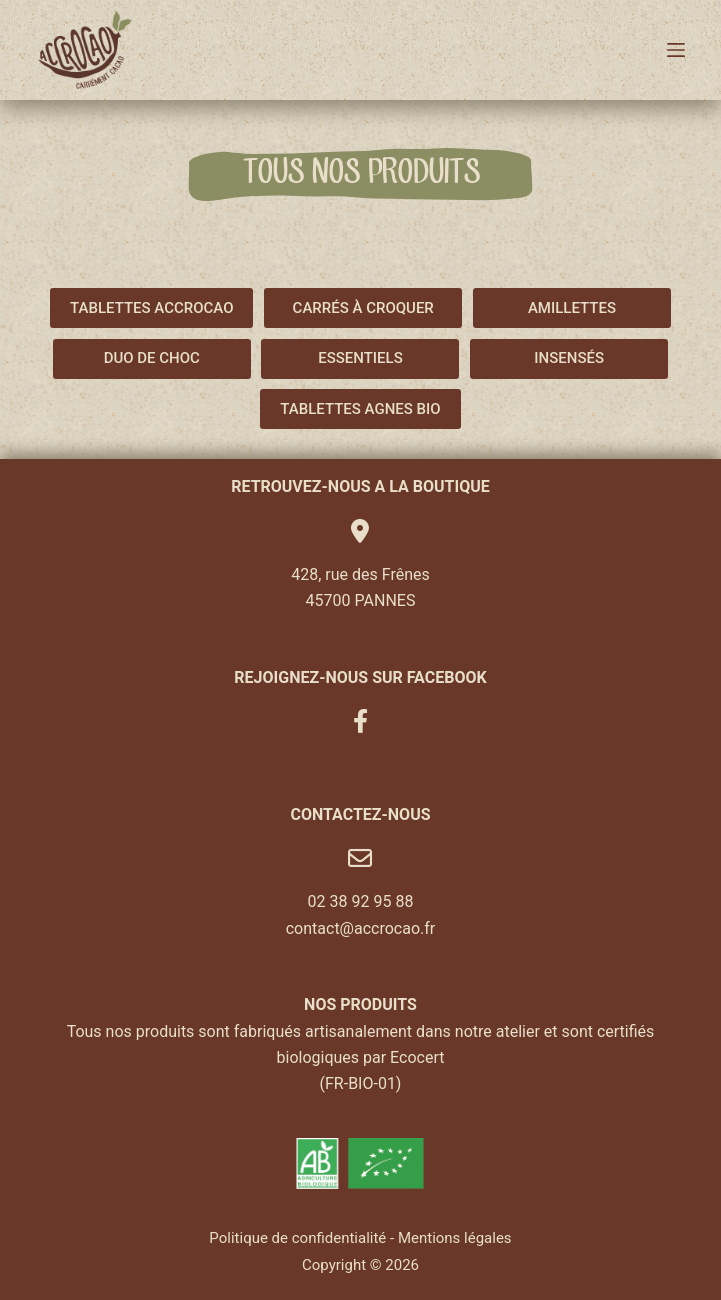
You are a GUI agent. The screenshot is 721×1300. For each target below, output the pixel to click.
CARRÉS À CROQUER (363, 308)
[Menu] (676, 50)
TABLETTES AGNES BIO (360, 409)
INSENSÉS (569, 358)
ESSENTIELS (360, 358)
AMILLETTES (572, 308)
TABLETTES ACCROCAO (151, 308)
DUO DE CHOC (152, 358)
